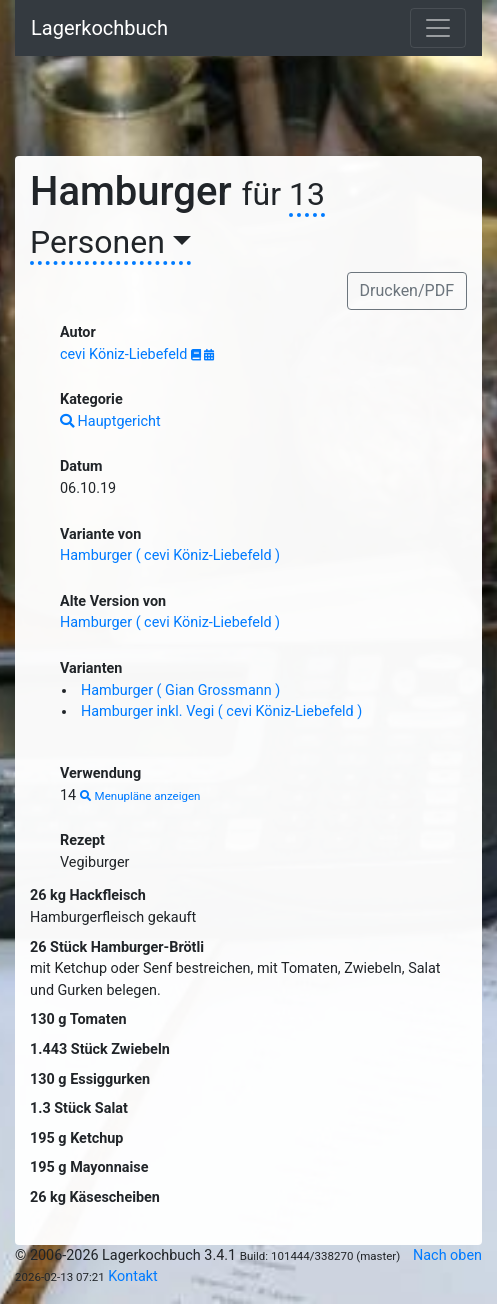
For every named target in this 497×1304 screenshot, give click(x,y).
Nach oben (447, 1255)
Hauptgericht (110, 421)
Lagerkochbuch (99, 28)
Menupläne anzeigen (140, 796)
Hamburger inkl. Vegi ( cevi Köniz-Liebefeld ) (221, 711)
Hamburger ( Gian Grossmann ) (180, 690)
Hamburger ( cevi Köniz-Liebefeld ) (170, 555)
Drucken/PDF (407, 290)
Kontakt (133, 1276)
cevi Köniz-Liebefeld (125, 354)
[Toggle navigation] (438, 28)
